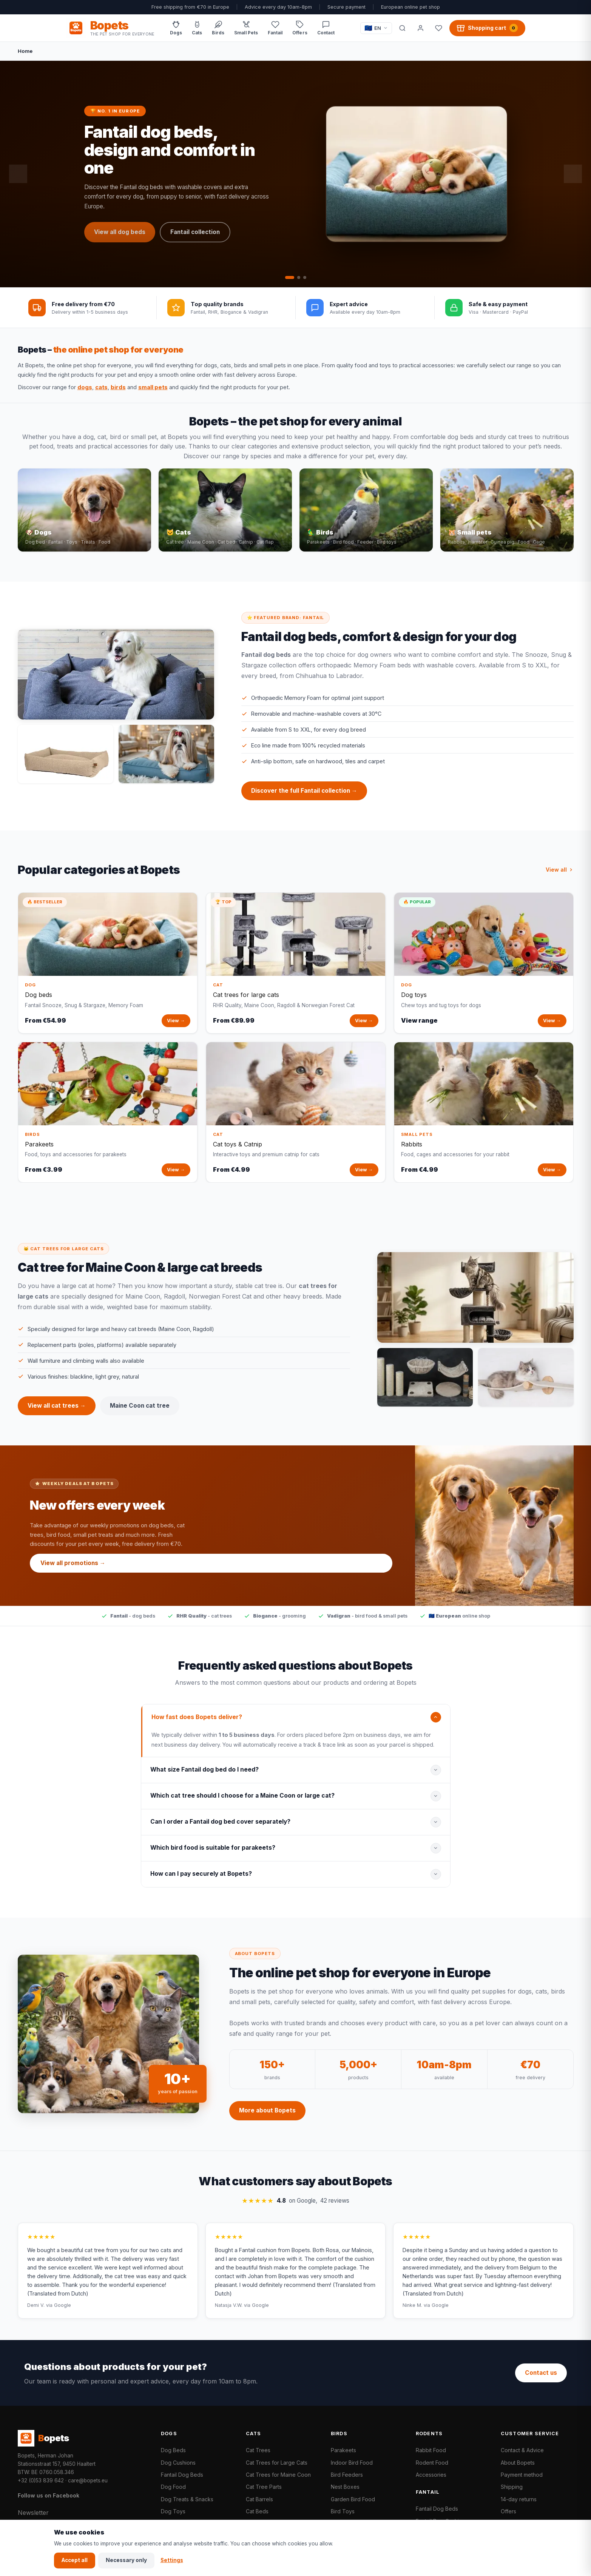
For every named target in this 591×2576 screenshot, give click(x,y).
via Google (58, 2313)
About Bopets (518, 2462)
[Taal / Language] (376, 28)
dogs (84, 387)
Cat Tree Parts (264, 2487)
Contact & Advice (522, 2450)
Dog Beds (173, 2450)
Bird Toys (343, 2511)
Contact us (541, 2372)
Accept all (75, 2560)
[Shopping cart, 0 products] (487, 28)
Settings (171, 2560)
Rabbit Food (431, 2450)
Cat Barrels (259, 2499)
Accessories (431, 2474)
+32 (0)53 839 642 (41, 2480)
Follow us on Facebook (48, 2495)
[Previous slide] (18, 174)
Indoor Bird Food (352, 2462)
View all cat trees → (57, 1413)
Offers (508, 2511)
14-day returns (519, 2499)
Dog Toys (173, 2511)
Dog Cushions (178, 2462)
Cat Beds (257, 2511)
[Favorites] (438, 27)
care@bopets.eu (88, 2480)
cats (101, 387)
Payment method (522, 2474)
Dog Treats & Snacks (187, 2499)
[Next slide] (573, 174)
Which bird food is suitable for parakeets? (212, 1856)
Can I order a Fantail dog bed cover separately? (220, 1829)
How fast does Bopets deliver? (196, 1725)
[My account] (420, 27)
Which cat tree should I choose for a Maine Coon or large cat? (242, 1803)
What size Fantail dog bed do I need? (204, 1777)
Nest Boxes (345, 2487)
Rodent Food (432, 2462)
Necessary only (126, 2560)
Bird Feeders (347, 2474)
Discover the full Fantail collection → (304, 798)
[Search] (402, 27)
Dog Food (173, 2487)
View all (560, 877)
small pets (153, 387)
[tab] (289, 277)
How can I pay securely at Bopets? (201, 1882)
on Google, (295, 2209)
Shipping (512, 2487)
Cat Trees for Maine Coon (278, 2474)
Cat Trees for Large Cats (276, 2462)
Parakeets (343, 2450)
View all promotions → (72, 1571)
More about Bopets (267, 2118)
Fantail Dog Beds (182, 2474)
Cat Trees (258, 2450)
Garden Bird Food (353, 2499)
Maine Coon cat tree (140, 1413)
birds (118, 387)
